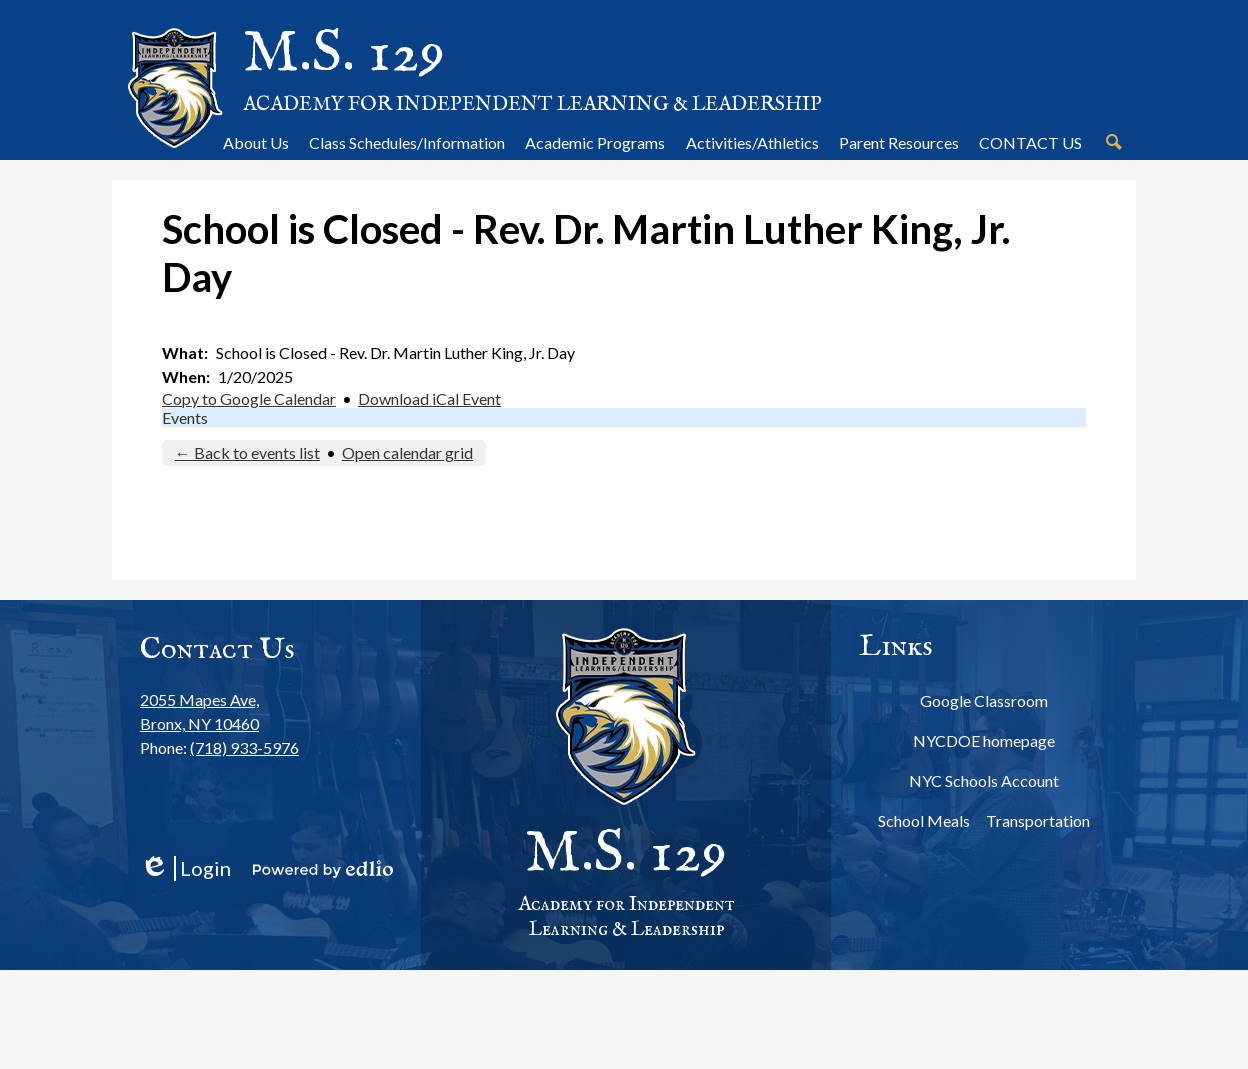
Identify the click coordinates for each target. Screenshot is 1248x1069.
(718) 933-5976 (244, 747)
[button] (256, 142)
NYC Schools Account (984, 780)
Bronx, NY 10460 (219, 710)
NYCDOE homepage (984, 740)
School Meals (924, 820)
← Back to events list (247, 452)
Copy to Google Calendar (249, 398)
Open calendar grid (407, 452)
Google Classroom (984, 700)
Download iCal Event (429, 398)
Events (185, 417)
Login (185, 868)
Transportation (1038, 820)
